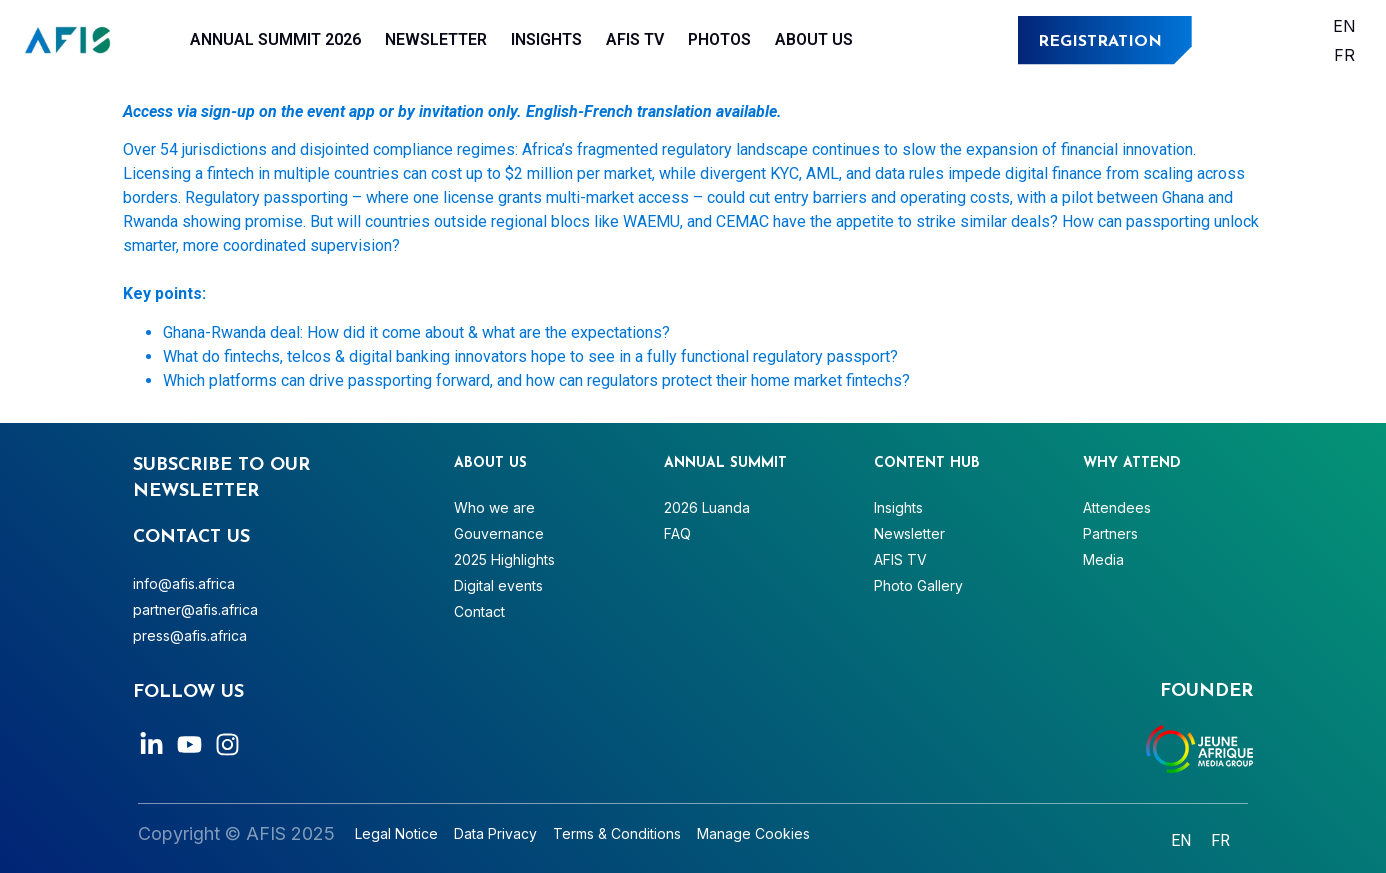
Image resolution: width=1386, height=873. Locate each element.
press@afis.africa (190, 635)
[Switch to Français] (1344, 54)
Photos (719, 39)
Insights (546, 39)
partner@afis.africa (195, 609)
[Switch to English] (1344, 25)
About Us (814, 39)
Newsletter (436, 39)
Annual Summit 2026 (275, 39)
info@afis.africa (184, 583)
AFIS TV (635, 39)
